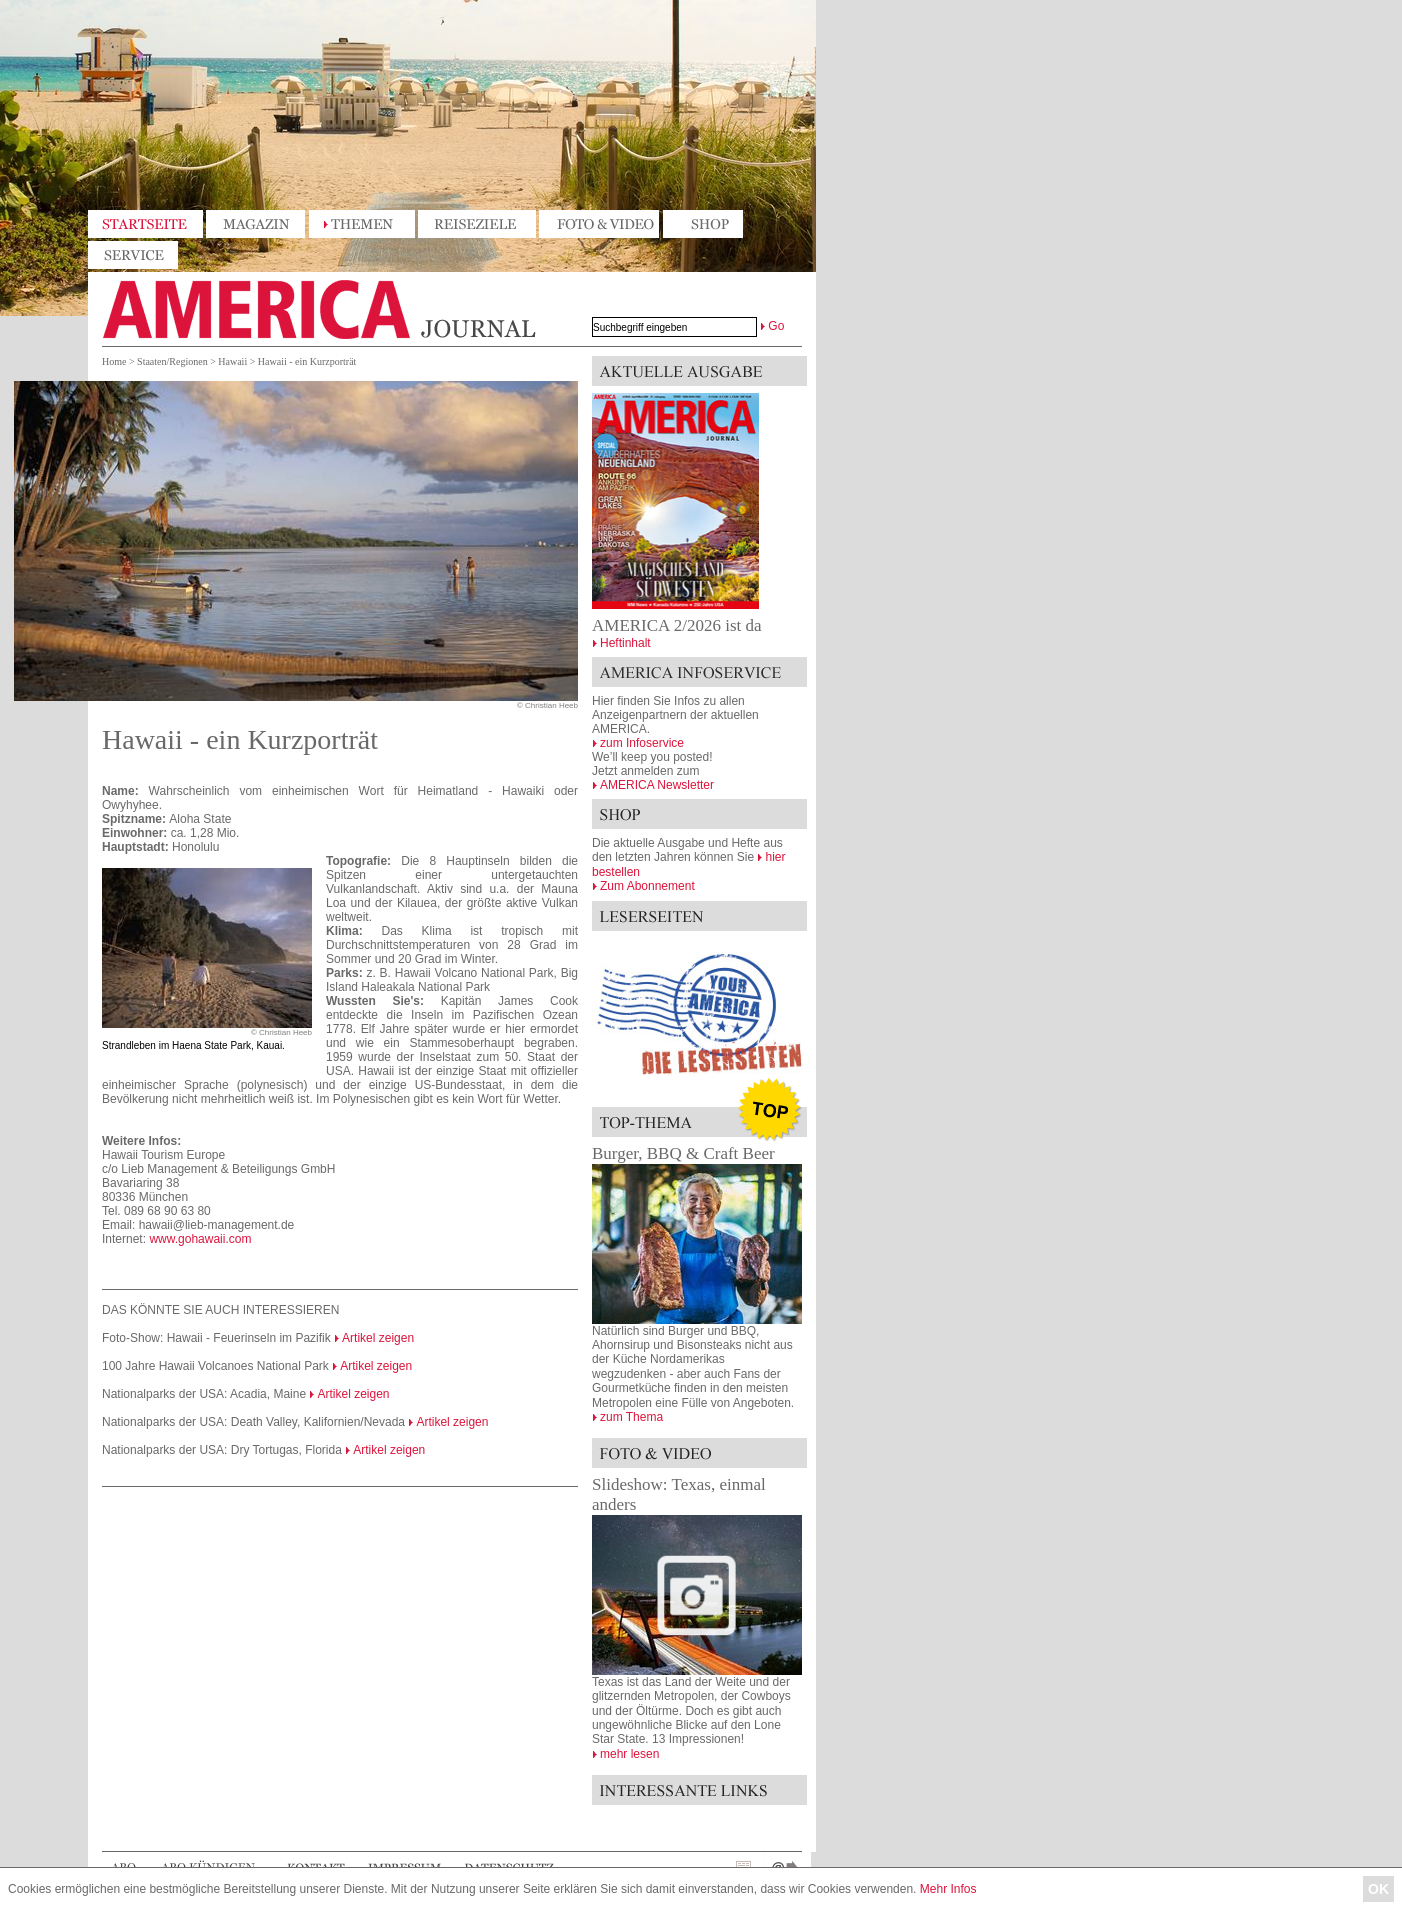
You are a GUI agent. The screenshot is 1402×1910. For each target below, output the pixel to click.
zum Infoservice (642, 743)
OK (1378, 1889)
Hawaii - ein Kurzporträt (307, 361)
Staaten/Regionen (172, 361)
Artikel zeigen (378, 1338)
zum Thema (631, 1417)
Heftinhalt (625, 643)
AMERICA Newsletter (657, 785)
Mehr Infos (948, 1889)
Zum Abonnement (647, 886)
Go (776, 326)
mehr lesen (629, 1754)
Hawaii (232, 361)
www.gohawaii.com (200, 1239)
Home (114, 361)
